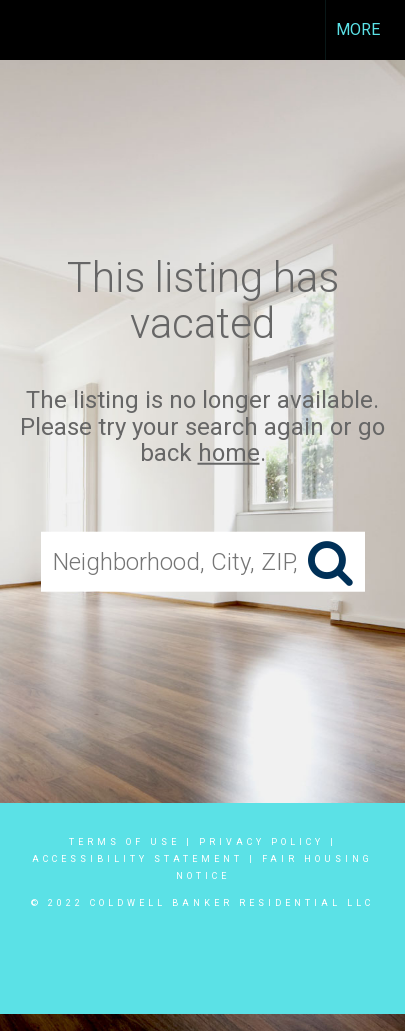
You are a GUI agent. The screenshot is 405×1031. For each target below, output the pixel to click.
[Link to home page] (33, 30)
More (358, 29)
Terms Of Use (124, 842)
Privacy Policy (261, 842)
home (229, 453)
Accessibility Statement (137, 859)
